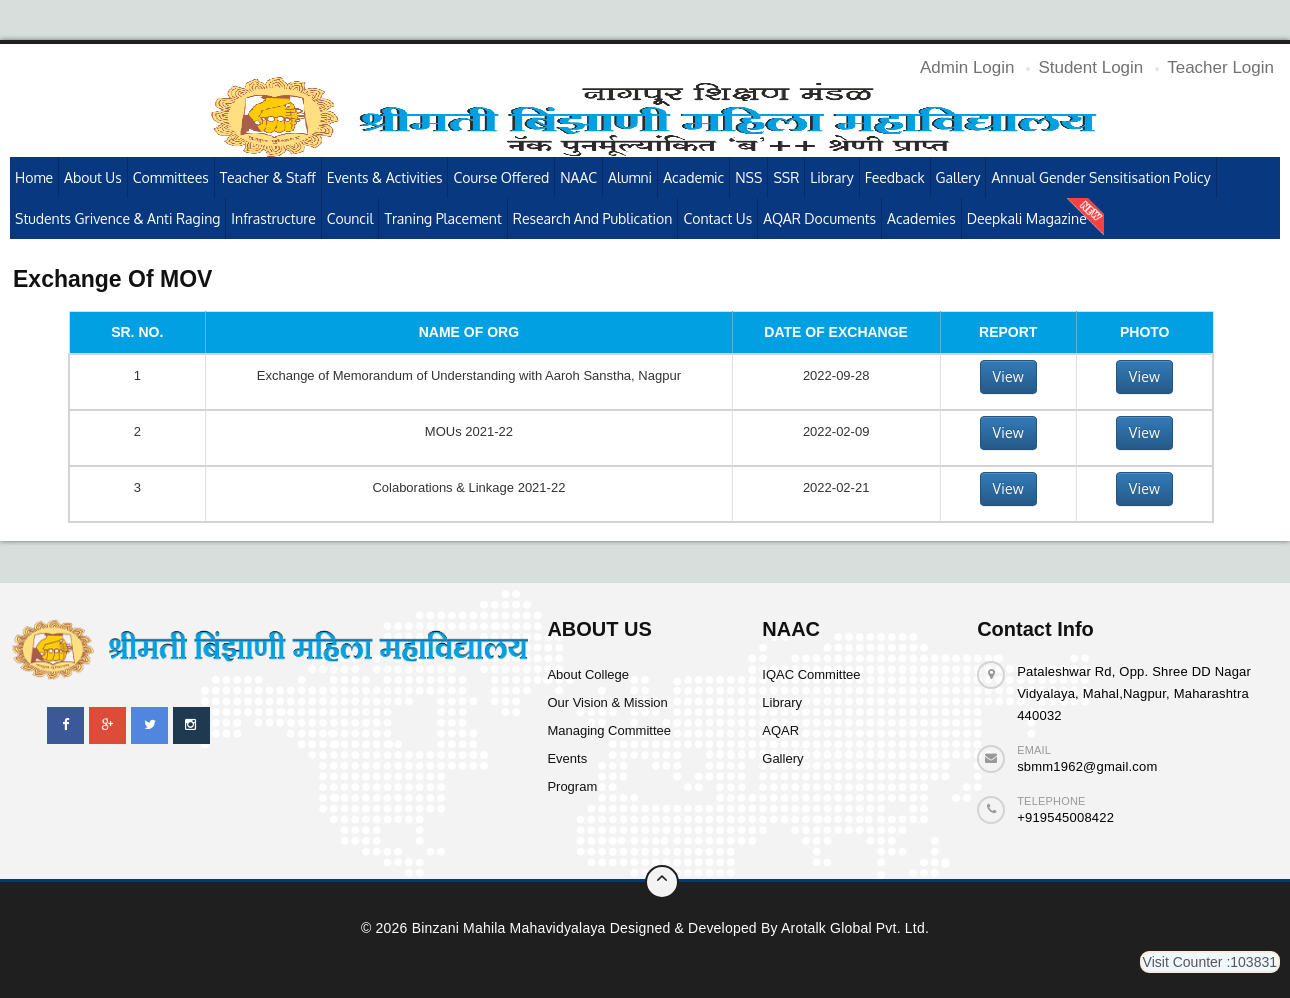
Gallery (958, 177)
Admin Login (967, 67)
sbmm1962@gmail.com (1087, 766)
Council (350, 218)
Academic (693, 177)
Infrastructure (273, 218)
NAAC (578, 177)
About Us (93, 177)
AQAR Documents (819, 218)
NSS (748, 177)
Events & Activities (385, 177)
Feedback (895, 177)
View (1008, 376)
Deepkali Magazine (1027, 218)
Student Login (1090, 67)
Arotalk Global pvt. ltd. (855, 928)
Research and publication (593, 218)
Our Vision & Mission (607, 702)
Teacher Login (1220, 67)
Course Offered (501, 177)
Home (34, 177)
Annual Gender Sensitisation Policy (1100, 177)
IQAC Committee (811, 674)
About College (588, 674)
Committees (171, 177)
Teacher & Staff (268, 177)
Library (831, 177)
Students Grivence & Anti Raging (117, 218)
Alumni (630, 177)
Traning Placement (442, 218)
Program (572, 786)
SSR (786, 177)
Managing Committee (609, 730)
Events (567, 758)
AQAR (780, 730)
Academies (921, 218)
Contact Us (717, 218)
